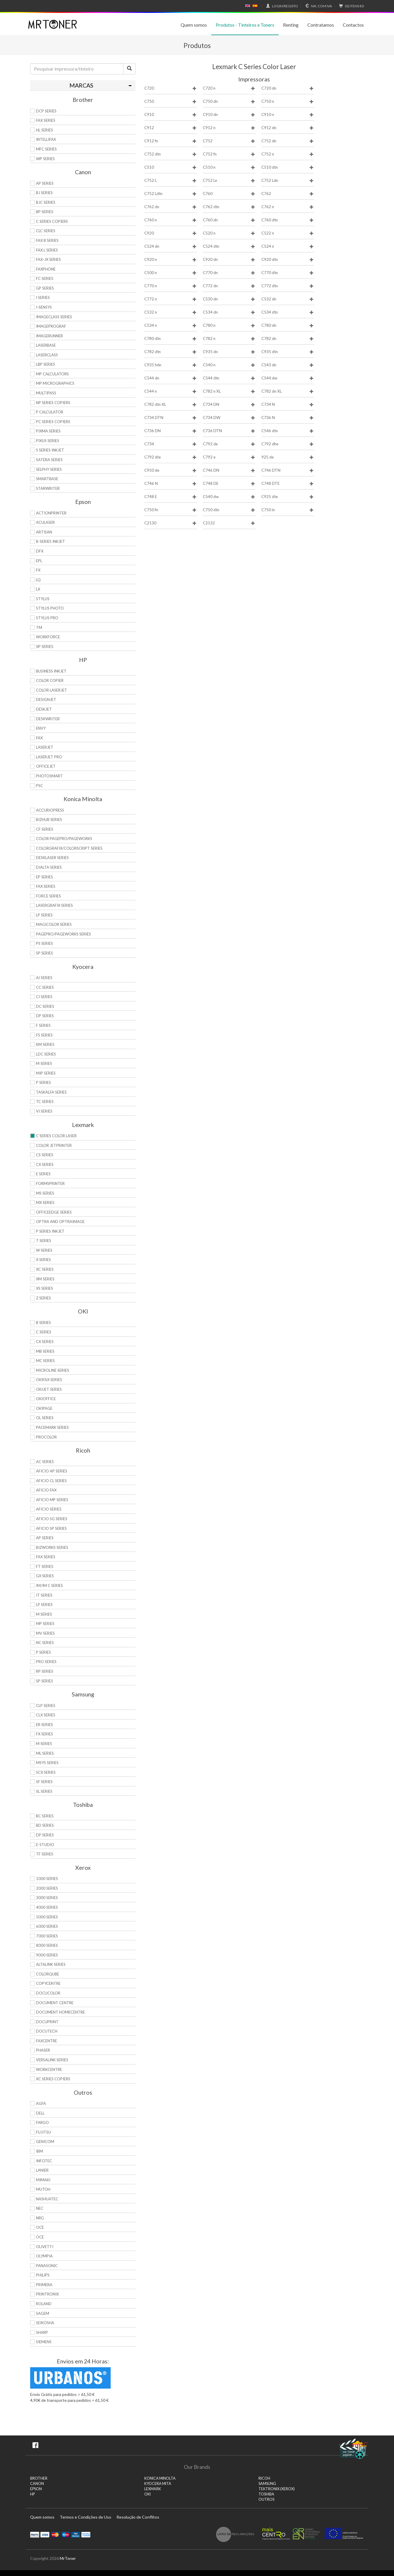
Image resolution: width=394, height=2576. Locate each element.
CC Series (45, 987)
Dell (40, 2113)
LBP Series (45, 364)
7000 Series (47, 1936)
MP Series (45, 1623)
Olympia (44, 2256)
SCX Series (46, 1772)
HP (32, 2494)
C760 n (170, 220)
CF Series (44, 829)
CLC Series (45, 230)
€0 (351, 6)
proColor (46, 1437)
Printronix (47, 2294)
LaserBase (46, 345)
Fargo (42, 2122)
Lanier (42, 2170)
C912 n (229, 127)
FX (38, 570)
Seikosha (45, 2322)
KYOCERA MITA (157, 2483)
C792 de (229, 444)
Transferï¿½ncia (85, 2534)
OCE (40, 2227)
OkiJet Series (49, 1389)
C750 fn (170, 509)
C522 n (287, 233)
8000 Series (47, 1945)
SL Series (44, 1791)
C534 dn (229, 312)
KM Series (45, 1044)
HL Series (44, 130)
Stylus (42, 598)
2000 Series (47, 1888)
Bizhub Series (49, 819)
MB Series (45, 1351)
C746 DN (229, 470)
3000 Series (47, 1897)
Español (255, 5)
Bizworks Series (52, 1547)
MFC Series (46, 149)
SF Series (44, 1781)
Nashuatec (47, 2199)
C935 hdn (170, 364)
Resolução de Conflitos (138, 2517)
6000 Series (47, 1926)
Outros (266, 2499)
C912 (170, 127)
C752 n (287, 154)
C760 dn (229, 220)
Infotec (44, 2160)
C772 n (170, 299)
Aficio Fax (46, 1490)
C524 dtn (229, 246)
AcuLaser (45, 522)
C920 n (170, 259)
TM (39, 627)
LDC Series (46, 1054)
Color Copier (50, 680)
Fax (39, 737)
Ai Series (44, 977)
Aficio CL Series (51, 1480)
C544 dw (287, 378)
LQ (38, 579)
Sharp (42, 2332)
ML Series (45, 1753)
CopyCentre (48, 1983)
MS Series (45, 1193)
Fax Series (45, 886)
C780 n (229, 325)
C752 (229, 140)
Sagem (42, 2313)
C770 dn (229, 272)
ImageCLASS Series (54, 316)
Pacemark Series (52, 1427)
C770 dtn (287, 272)
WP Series (45, 158)
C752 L (170, 180)
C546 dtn (287, 430)
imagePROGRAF (51, 326)
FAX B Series (47, 240)
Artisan (44, 532)
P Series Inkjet (50, 1231)
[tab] (83, 85)
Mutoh (43, 2189)
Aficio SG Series (51, 1518)
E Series (43, 1173)
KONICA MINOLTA (160, 2478)
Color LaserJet (51, 690)
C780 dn (287, 325)
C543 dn (287, 364)
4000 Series (47, 1907)
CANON (37, 2483)
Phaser (43, 2050)
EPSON (36, 2489)
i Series (43, 297)
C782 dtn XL (170, 404)
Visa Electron (75, 2534)
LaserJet (44, 747)
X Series (43, 1259)
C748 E (170, 496)
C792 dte (170, 457)
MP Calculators (52, 374)
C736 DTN (229, 430)
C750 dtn (229, 509)
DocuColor (48, 1993)
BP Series (44, 211)
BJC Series (45, 202)
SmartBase (47, 478)
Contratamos (320, 25)
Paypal (34, 2534)
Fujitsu (43, 2132)
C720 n (229, 88)
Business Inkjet (51, 671)
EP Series (44, 877)
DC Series (45, 1006)
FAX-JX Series (48, 259)
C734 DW (229, 417)
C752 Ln (229, 180)
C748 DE (229, 483)
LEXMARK (152, 2489)
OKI (147, 2494)
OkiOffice (46, 1398)
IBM (39, 2151)
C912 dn (287, 127)
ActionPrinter (51, 513)
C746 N (170, 483)
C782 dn (287, 338)
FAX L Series (47, 250)
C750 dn (229, 101)
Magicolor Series (54, 924)
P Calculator (49, 412)
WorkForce (48, 636)
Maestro (65, 2534)
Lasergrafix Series (54, 905)
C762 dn (170, 206)
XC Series (45, 1269)
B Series (43, 1322)
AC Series (45, 1461)
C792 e (229, 457)
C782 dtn (170, 351)
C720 (170, 88)
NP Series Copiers (53, 402)
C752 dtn (170, 154)
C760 (229, 193)
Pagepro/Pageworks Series (63, 934)
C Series (43, 1332)
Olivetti (44, 2246)
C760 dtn (287, 220)
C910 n (287, 114)
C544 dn (170, 378)
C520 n (229, 233)
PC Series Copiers (53, 421)
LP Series (44, 915)
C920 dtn (287, 259)
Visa (44, 2534)
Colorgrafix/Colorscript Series (69, 848)
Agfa (41, 2103)
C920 (170, 233)
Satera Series (49, 459)
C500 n (170, 272)
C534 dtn (287, 312)
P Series (43, 1082)
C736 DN (170, 430)
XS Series (44, 1288)
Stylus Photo (50, 608)
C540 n (229, 364)
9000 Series (47, 1955)
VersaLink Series (52, 2059)
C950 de (170, 470)
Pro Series (46, 1661)
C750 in (287, 509)
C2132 (229, 523)
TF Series (44, 1854)
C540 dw (229, 496)
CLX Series (45, 1715)
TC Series (45, 1101)
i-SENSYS (44, 307)
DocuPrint (47, 2021)
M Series (44, 1063)
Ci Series (44, 996)
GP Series (45, 288)
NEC (39, 2208)
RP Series (44, 1671)
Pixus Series (47, 440)
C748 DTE (287, 483)
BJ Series (44, 192)
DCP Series (46, 111)
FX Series (44, 1734)
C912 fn (170, 140)
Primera (44, 2284)
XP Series (44, 646)
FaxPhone (46, 269)
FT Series (44, 1566)
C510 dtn (287, 167)
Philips (42, 2275)
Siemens (44, 2341)
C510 (170, 167)
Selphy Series (49, 469)
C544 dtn (229, 378)
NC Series (45, 1642)
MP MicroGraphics (55, 383)
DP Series (45, 1015)
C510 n (229, 167)
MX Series (45, 1202)
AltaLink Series (51, 1964)
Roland (44, 2303)
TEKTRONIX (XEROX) (276, 2489)
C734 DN (229, 404)
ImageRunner (49, 335)
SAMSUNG (267, 2483)
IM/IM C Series (49, 1585)
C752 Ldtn (170, 193)
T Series (43, 1240)
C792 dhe (287, 444)
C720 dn (287, 88)
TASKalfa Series (51, 1092)
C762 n (287, 206)
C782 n (229, 338)
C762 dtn (229, 206)
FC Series (44, 278)
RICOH (264, 2478)
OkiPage (44, 1408)
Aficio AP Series (51, 1471)
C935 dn (229, 351)
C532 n (170, 312)
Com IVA (318, 6)
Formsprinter (50, 1183)
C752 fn (229, 154)
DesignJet (46, 699)
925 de (287, 457)
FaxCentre (46, 2040)
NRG (40, 2218)
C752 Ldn (287, 180)
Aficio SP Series (51, 1528)
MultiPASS (46, 393)
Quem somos (194, 25)
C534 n (170, 325)
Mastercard (55, 2534)
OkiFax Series (49, 1379)
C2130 (170, 523)
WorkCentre (49, 2069)
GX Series (45, 1575)
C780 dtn (170, 338)
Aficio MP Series (52, 1499)
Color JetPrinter (54, 1145)
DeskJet (44, 709)
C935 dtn (287, 351)
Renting (291, 25)
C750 (170, 101)
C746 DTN (287, 470)
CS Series (44, 1154)
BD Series (45, 1825)
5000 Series (47, 1917)
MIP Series (46, 1073)
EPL (39, 560)
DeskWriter (48, 718)
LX (38, 589)
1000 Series (47, 1878)
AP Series (45, 183)
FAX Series (45, 120)
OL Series (45, 1417)
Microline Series (52, 1370)
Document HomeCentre (60, 2012)
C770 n (170, 285)
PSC (39, 785)
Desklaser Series (52, 857)
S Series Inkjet (50, 450)
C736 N (287, 417)
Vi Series (44, 1111)
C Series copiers (52, 221)
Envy (41, 728)
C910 (170, 114)
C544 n (170, 391)
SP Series (44, 953)
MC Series (45, 1360)
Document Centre (54, 2002)
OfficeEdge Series (54, 1212)
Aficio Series (48, 1509)
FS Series (44, 1035)
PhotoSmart (49, 776)
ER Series (44, 1724)
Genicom (45, 2141)
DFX (39, 551)
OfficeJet (46, 766)
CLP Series (45, 1705)
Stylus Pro (47, 617)
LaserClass (47, 355)
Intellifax (46, 139)
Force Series (48, 896)
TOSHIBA (266, 2494)
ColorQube (47, 1974)
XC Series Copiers (53, 2078)
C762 (287, 193)
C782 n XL (229, 391)
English (248, 5)
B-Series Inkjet (50, 541)
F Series (43, 1025)
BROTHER (38, 2478)
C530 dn (229, 299)
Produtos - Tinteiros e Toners (245, 25)
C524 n (287, 246)
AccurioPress (50, 810)
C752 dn (287, 140)
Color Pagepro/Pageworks (64, 838)
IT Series (44, 1595)
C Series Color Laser (56, 1135)
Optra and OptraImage (60, 1221)
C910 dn (229, 114)
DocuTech (46, 2031)
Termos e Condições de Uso (85, 2517)
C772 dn (229, 285)
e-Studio (45, 1844)
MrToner (68, 2558)
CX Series (45, 1164)
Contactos (353, 25)
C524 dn (170, 246)
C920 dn (229, 259)
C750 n (287, 101)
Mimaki (43, 2180)
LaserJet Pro (49, 757)
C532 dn (287, 299)
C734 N (287, 404)
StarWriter (48, 488)
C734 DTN (170, 417)
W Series (44, 1250)
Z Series (43, 1298)
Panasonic (47, 2265)
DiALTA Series (49, 867)
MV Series (45, 1633)
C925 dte (287, 496)
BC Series (45, 1816)
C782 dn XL (287, 391)
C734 (170, 444)
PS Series (44, 943)
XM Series (45, 1279)
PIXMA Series (48, 431)
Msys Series (47, 1762)
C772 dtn (287, 285)
